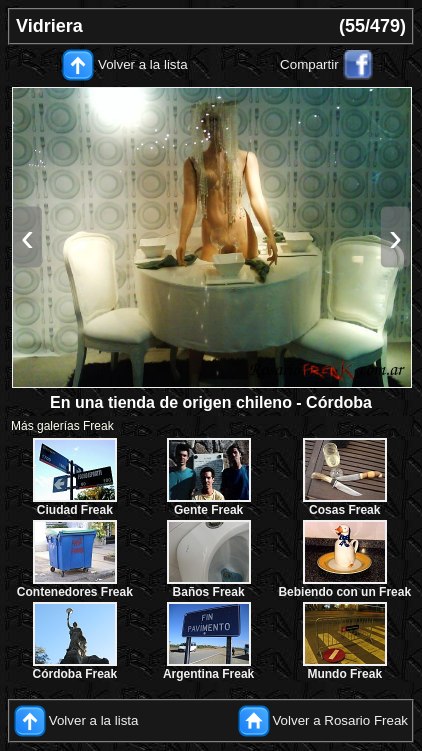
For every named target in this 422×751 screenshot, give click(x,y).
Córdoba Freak (75, 674)
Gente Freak (208, 510)
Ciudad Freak (75, 510)
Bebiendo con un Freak (344, 592)
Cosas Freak (344, 510)
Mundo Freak (344, 674)
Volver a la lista (143, 64)
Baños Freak (209, 592)
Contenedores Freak (75, 592)
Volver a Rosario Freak (340, 719)
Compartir (309, 64)
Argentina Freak (208, 674)
